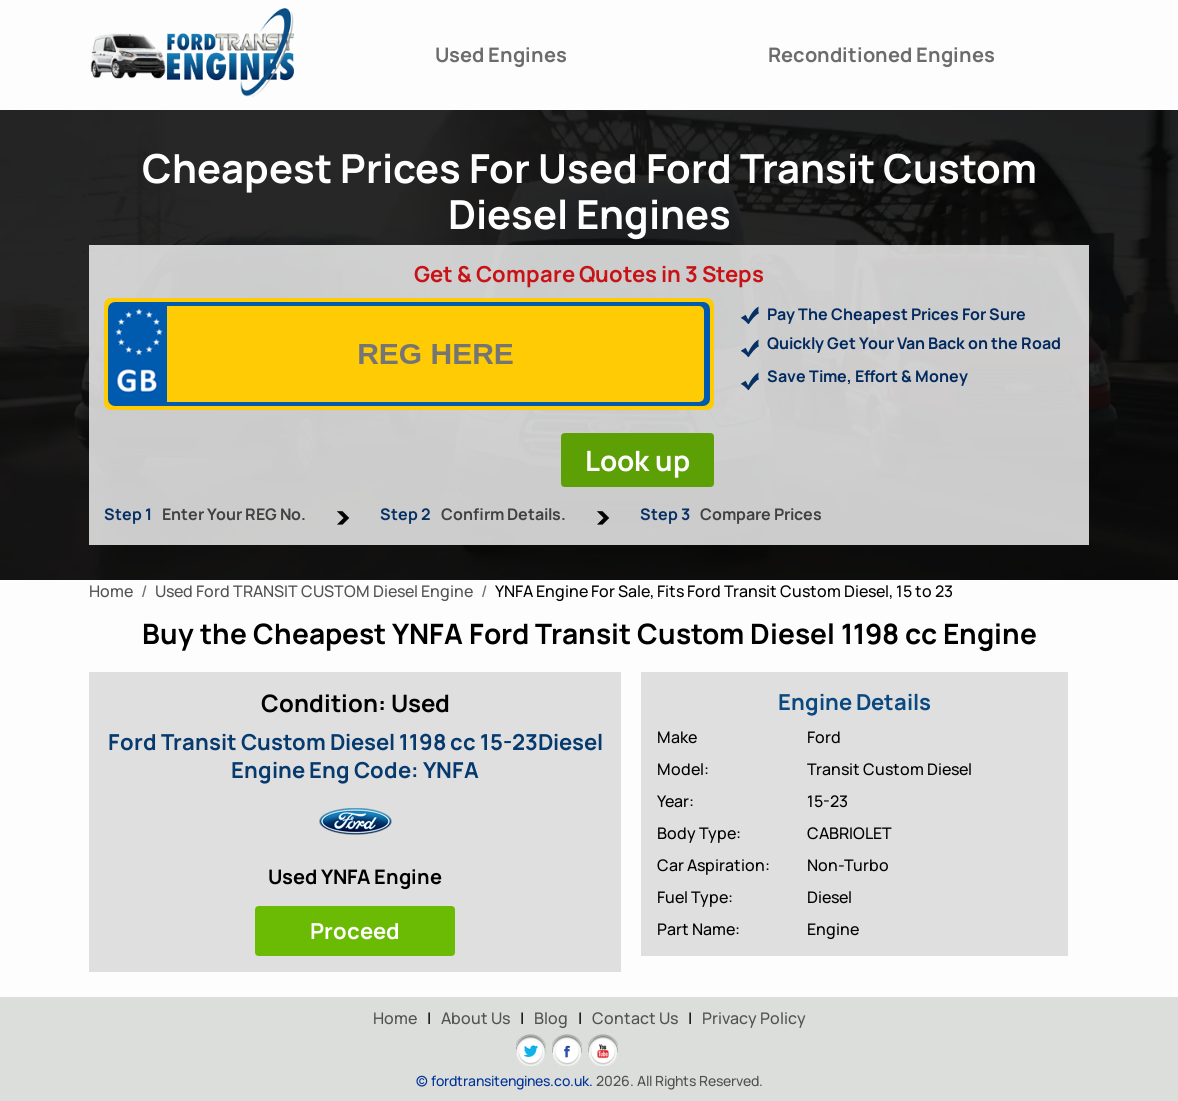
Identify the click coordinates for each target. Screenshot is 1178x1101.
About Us (475, 1018)
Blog (551, 1018)
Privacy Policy (754, 1018)
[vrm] (435, 354)
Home (395, 1018)
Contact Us (635, 1018)
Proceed (355, 931)
